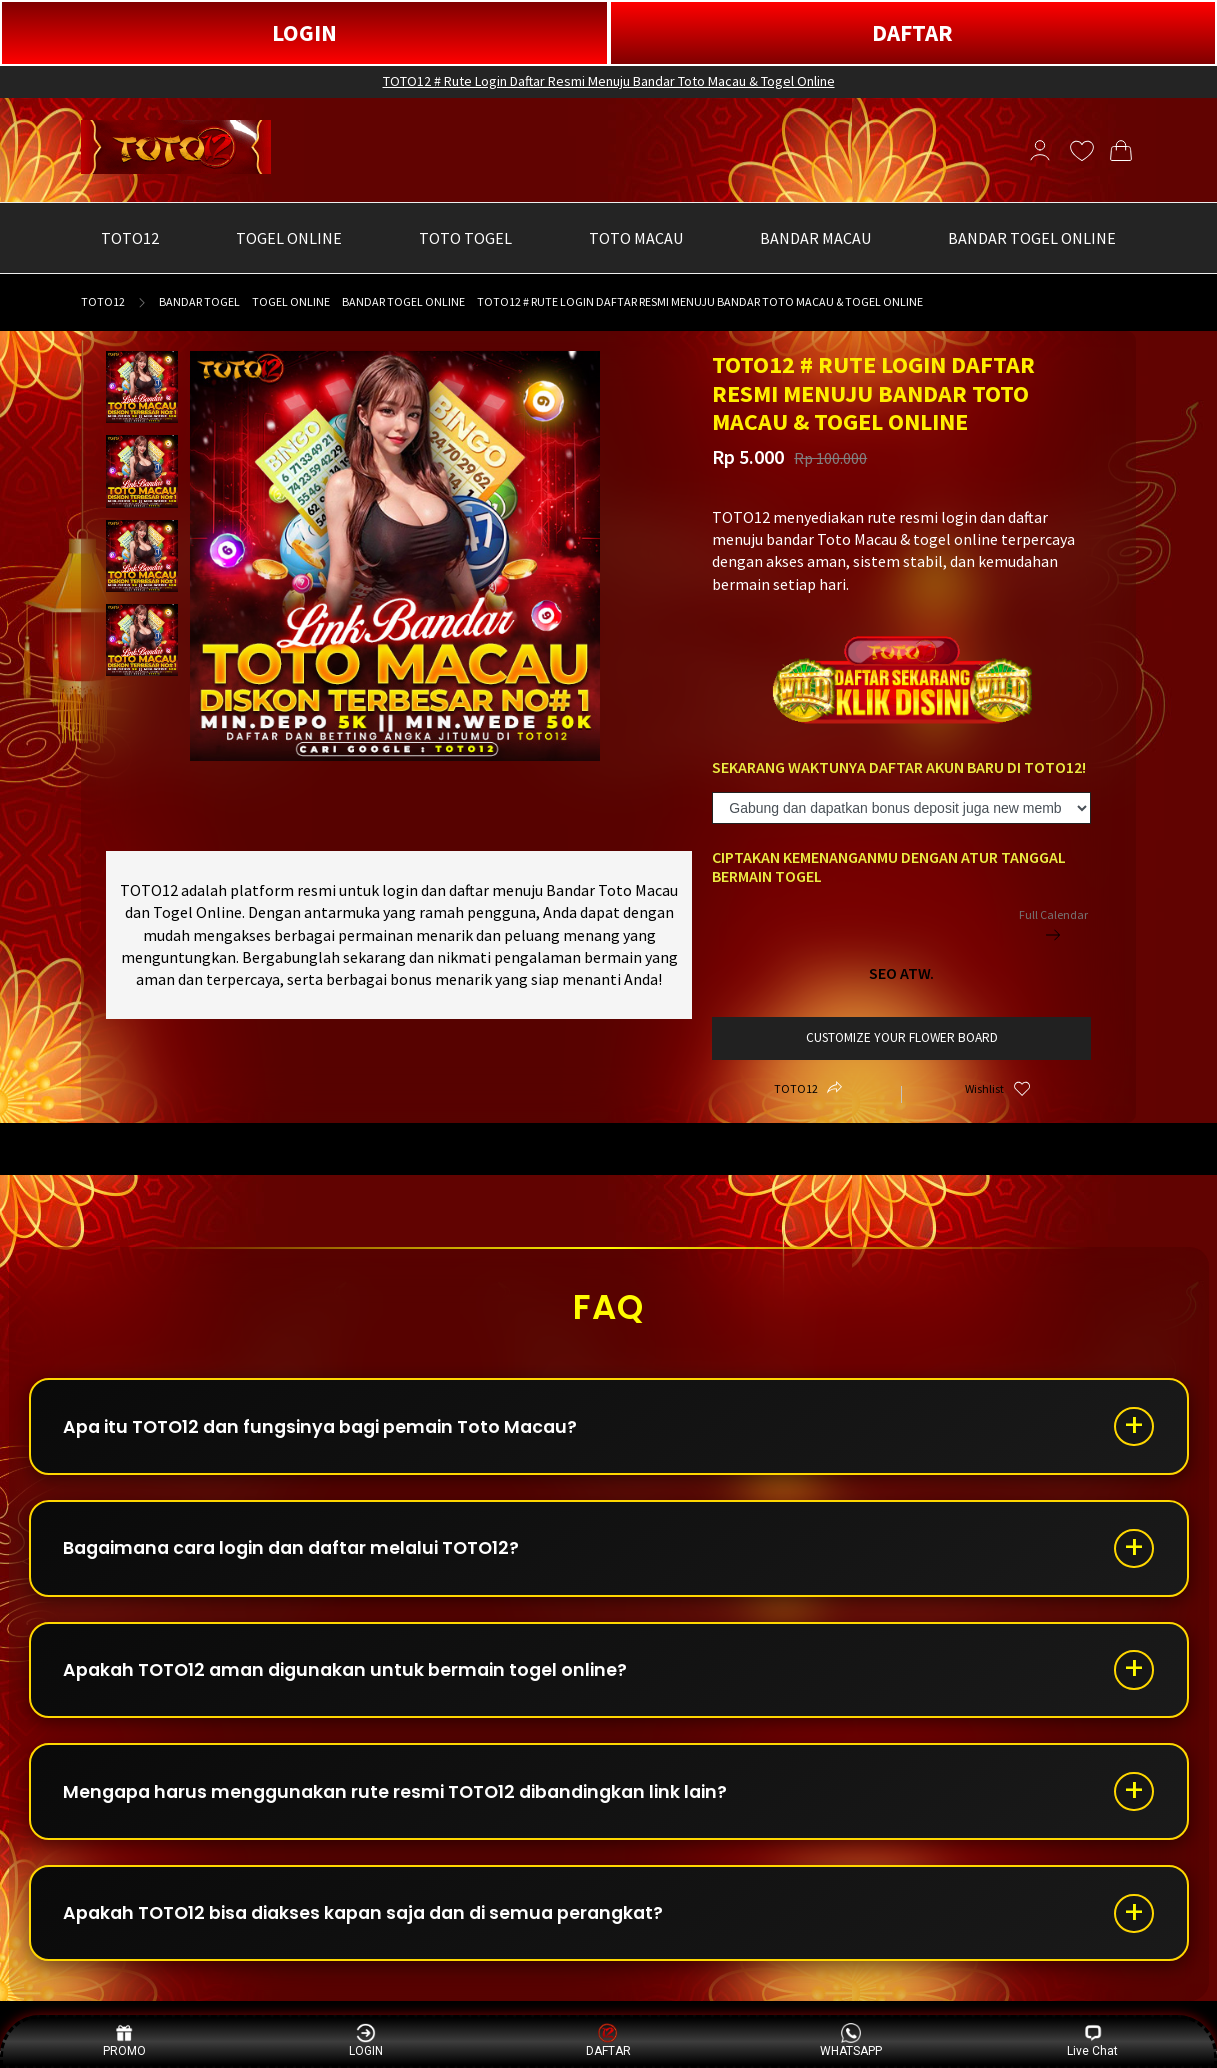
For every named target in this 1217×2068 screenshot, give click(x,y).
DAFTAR (912, 32)
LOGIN (304, 32)
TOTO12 (103, 301)
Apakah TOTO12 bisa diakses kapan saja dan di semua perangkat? (376, 1928)
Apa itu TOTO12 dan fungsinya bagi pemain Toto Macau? (331, 1428)
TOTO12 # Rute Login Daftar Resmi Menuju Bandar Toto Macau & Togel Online (609, 81)
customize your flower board (901, 1037)
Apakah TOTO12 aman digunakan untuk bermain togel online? (355, 1678)
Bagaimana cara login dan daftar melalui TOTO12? (303, 1553)
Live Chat (1092, 2040)
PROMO (124, 2040)
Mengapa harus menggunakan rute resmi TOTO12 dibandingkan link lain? (408, 1803)
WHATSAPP (851, 2040)
